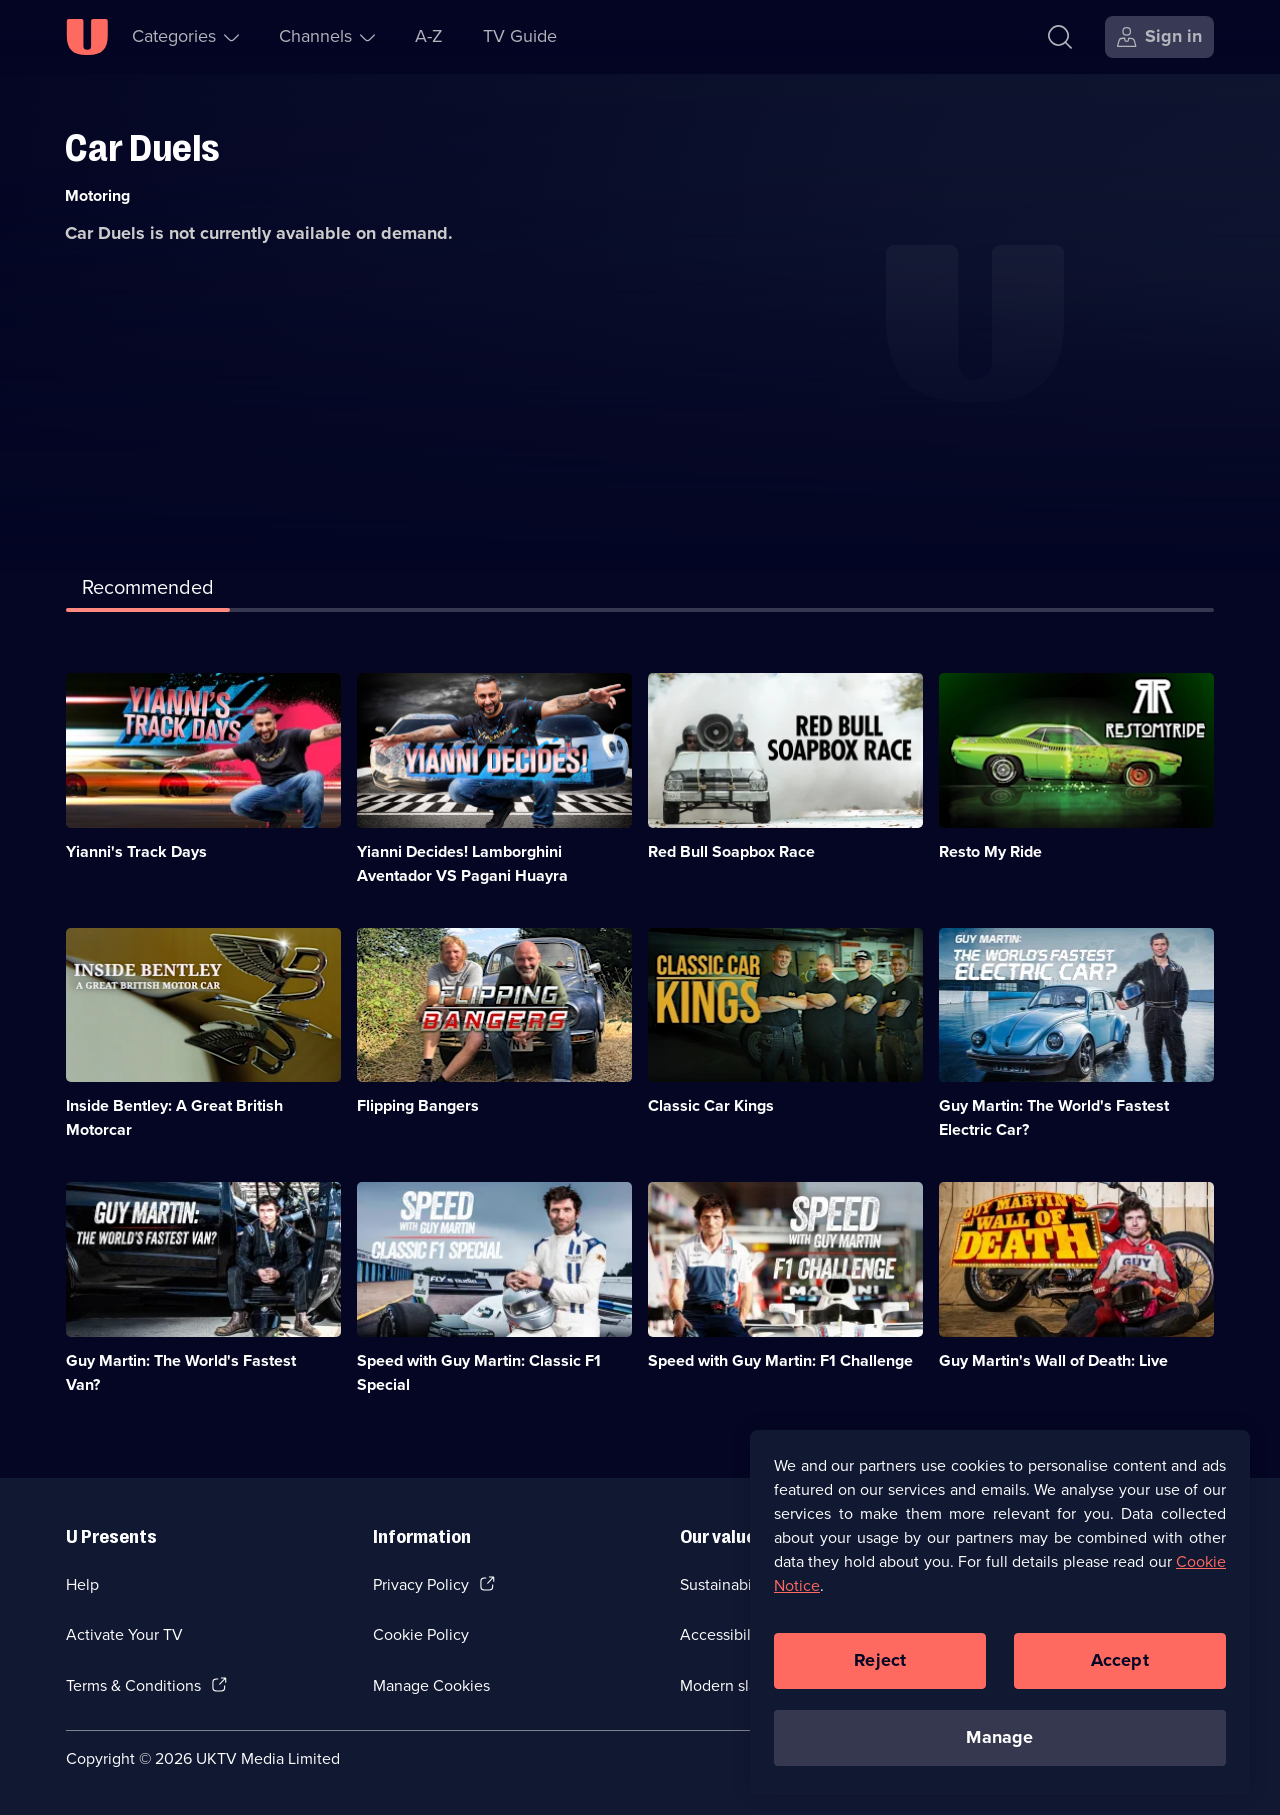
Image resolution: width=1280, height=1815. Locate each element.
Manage (999, 1745)
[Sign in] (1159, 37)
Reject (880, 1668)
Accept (1120, 1668)
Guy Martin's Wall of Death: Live (1053, 1360)
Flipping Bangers (418, 1105)
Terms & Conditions (133, 1685)
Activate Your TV (124, 1634)
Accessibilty (722, 1634)
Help (82, 1584)
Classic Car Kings (711, 1105)
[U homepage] (87, 37)
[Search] (1060, 37)
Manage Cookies (431, 1685)
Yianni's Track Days (136, 851)
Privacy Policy (421, 1584)
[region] (1000, 1620)
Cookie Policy (421, 1634)
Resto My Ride (990, 851)
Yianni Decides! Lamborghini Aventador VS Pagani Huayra (462, 863)
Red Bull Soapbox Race (731, 851)
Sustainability (726, 1584)
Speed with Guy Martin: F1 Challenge (780, 1360)
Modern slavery (733, 1685)
